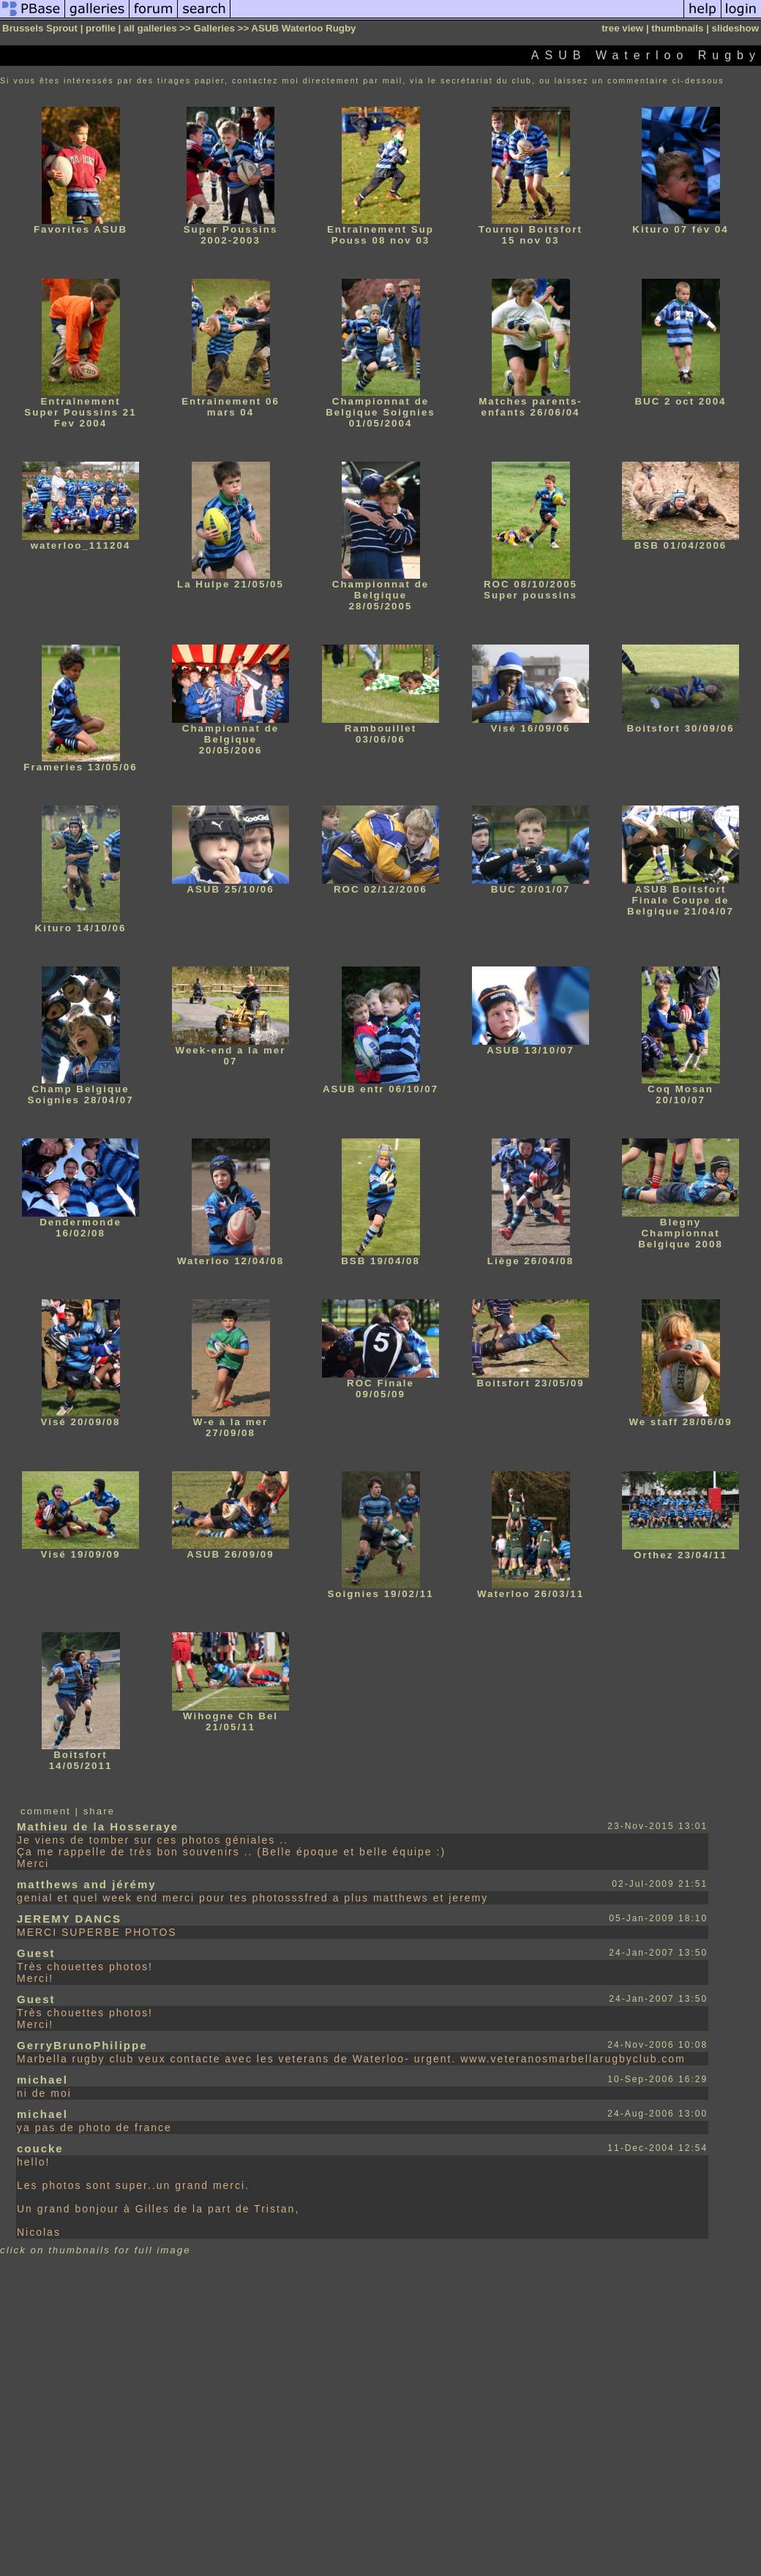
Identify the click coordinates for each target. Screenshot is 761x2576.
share (99, 1811)
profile (101, 28)
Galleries (214, 28)
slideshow (735, 28)
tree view (622, 28)
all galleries (150, 28)
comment (45, 1811)
